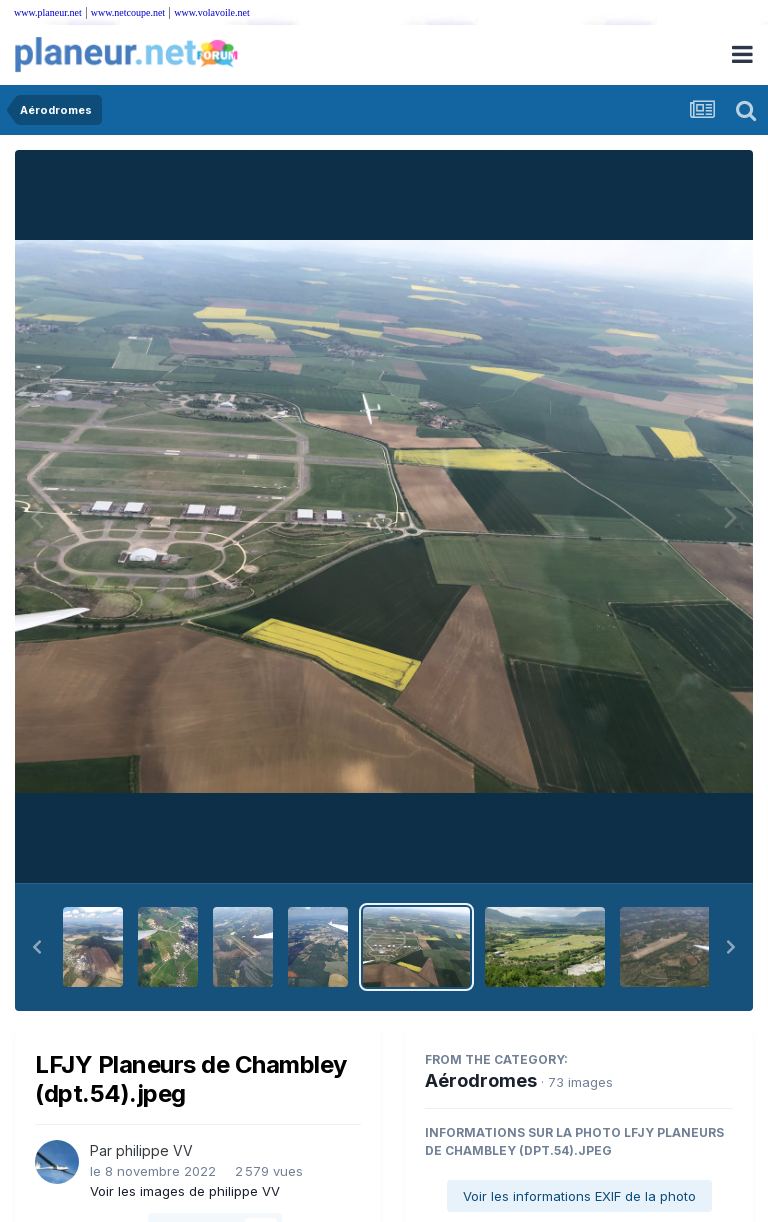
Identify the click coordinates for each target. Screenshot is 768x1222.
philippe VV (154, 1150)
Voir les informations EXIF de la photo (579, 1196)
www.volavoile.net (211, 12)
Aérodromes (481, 1080)
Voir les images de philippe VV (185, 1191)
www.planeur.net (48, 12)
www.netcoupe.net (128, 12)
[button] (37, 947)
